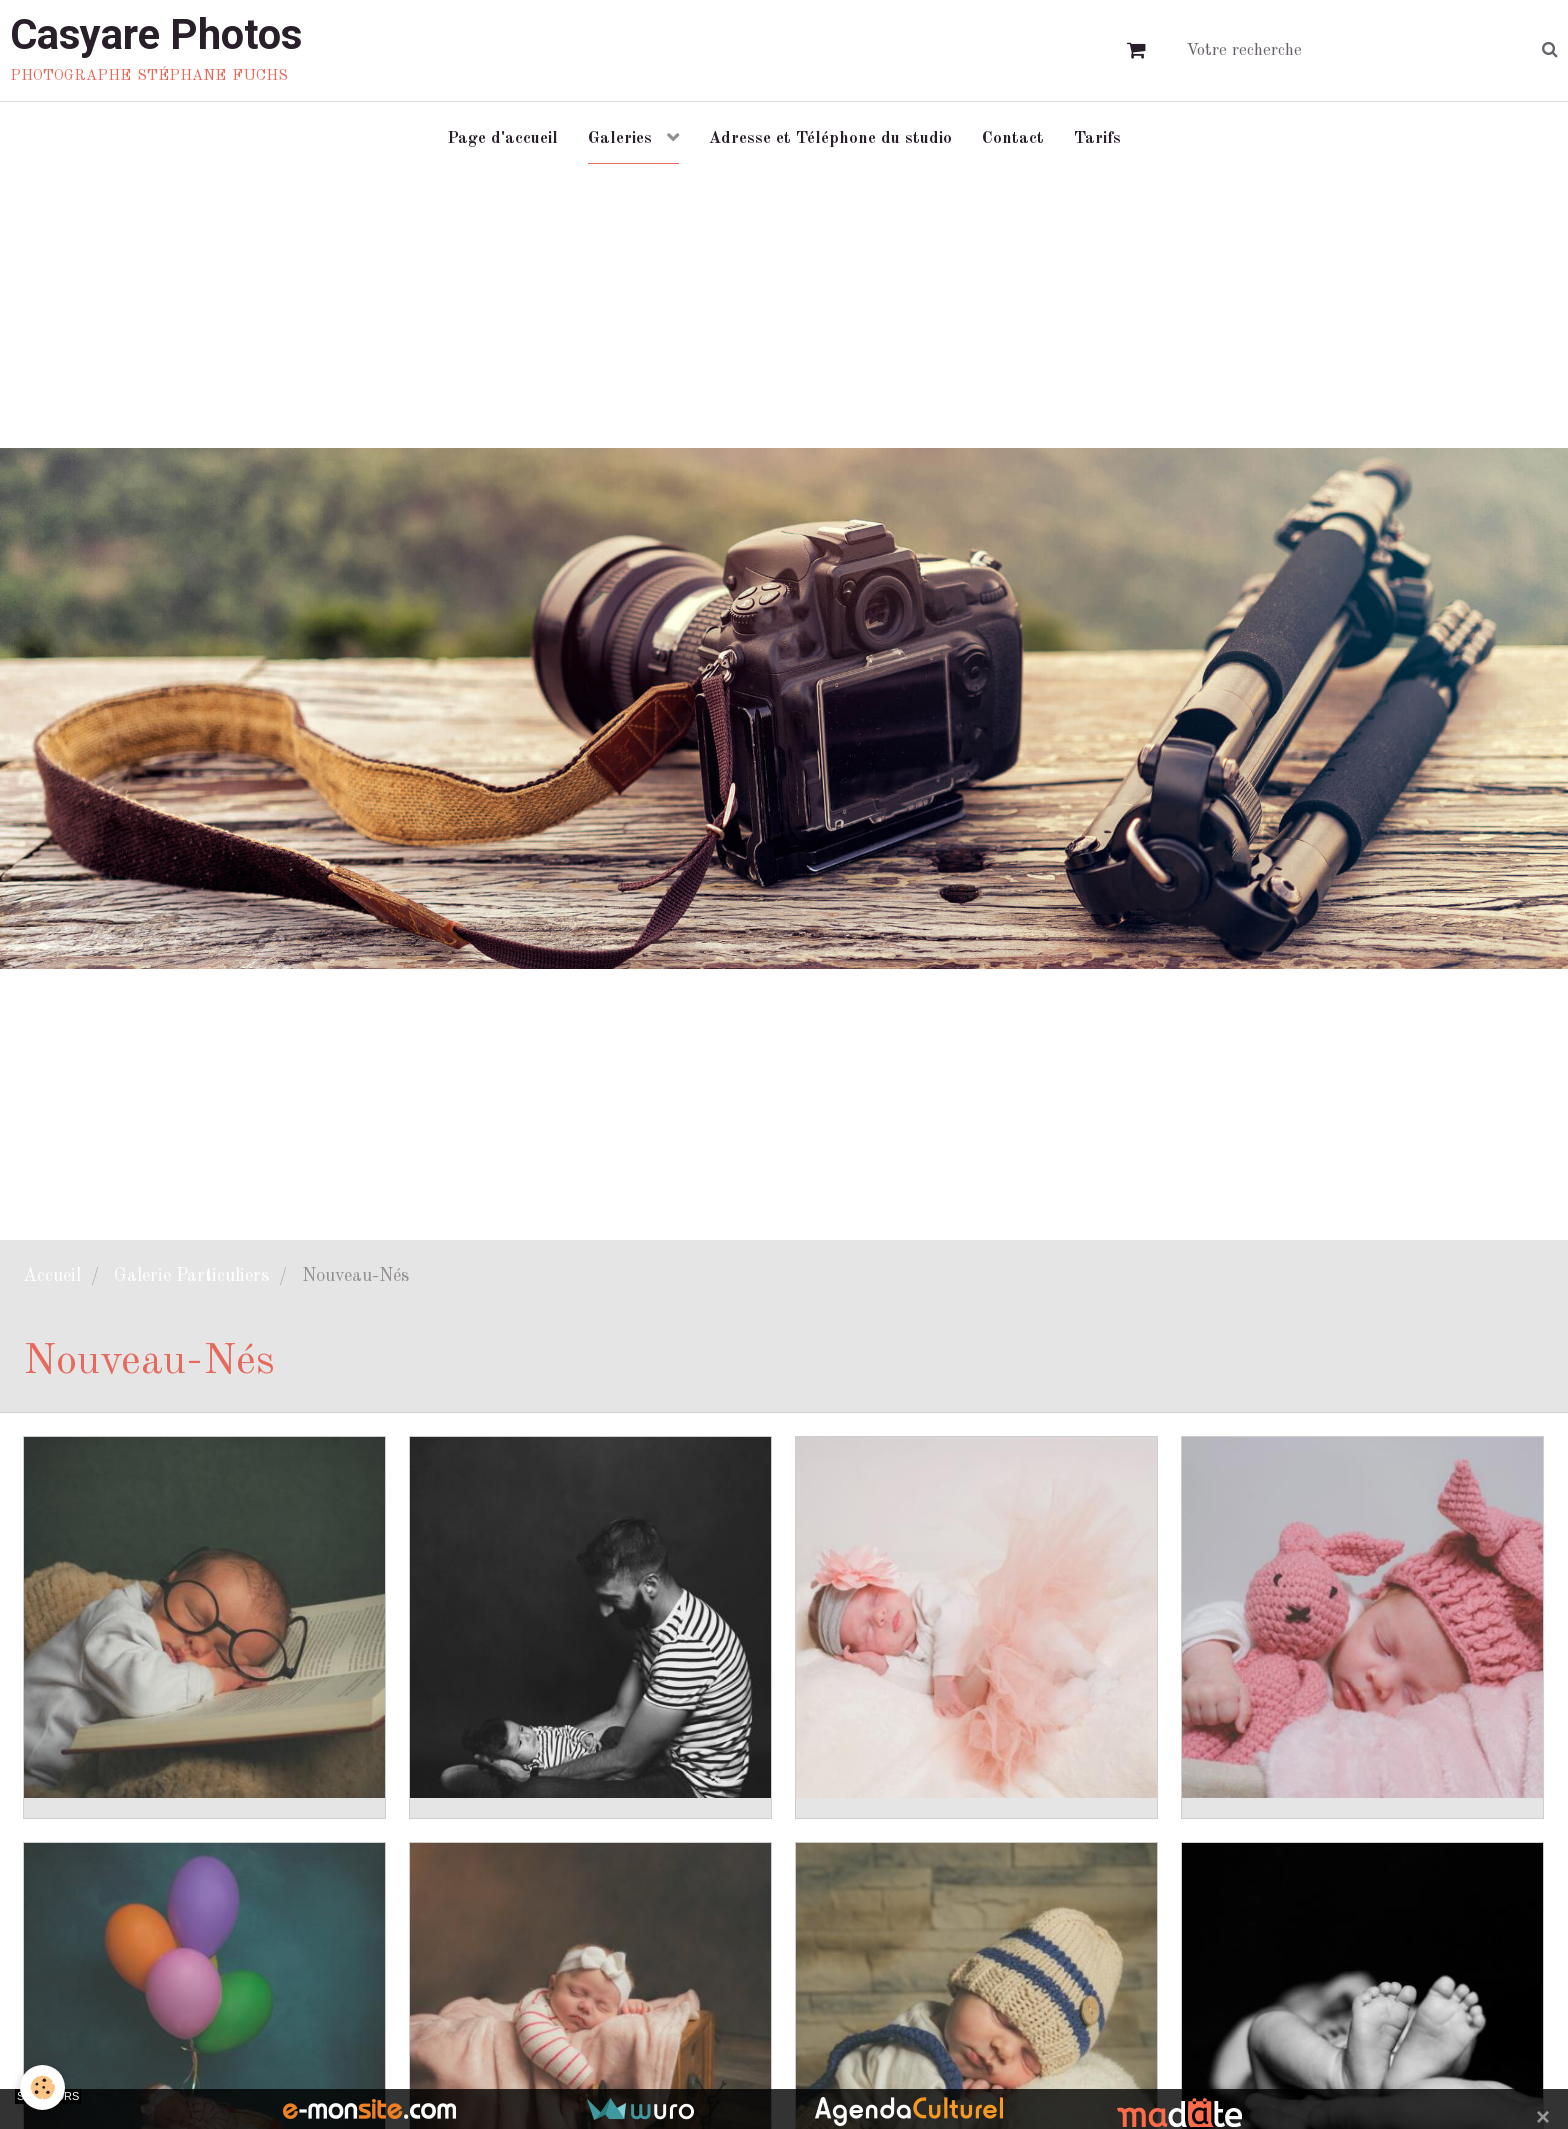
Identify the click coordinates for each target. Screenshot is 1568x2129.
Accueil (52, 1276)
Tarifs (1097, 138)
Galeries (622, 138)
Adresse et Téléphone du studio (830, 138)
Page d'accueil (502, 138)
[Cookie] (42, 2087)
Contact (1013, 138)
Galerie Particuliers (191, 1276)
